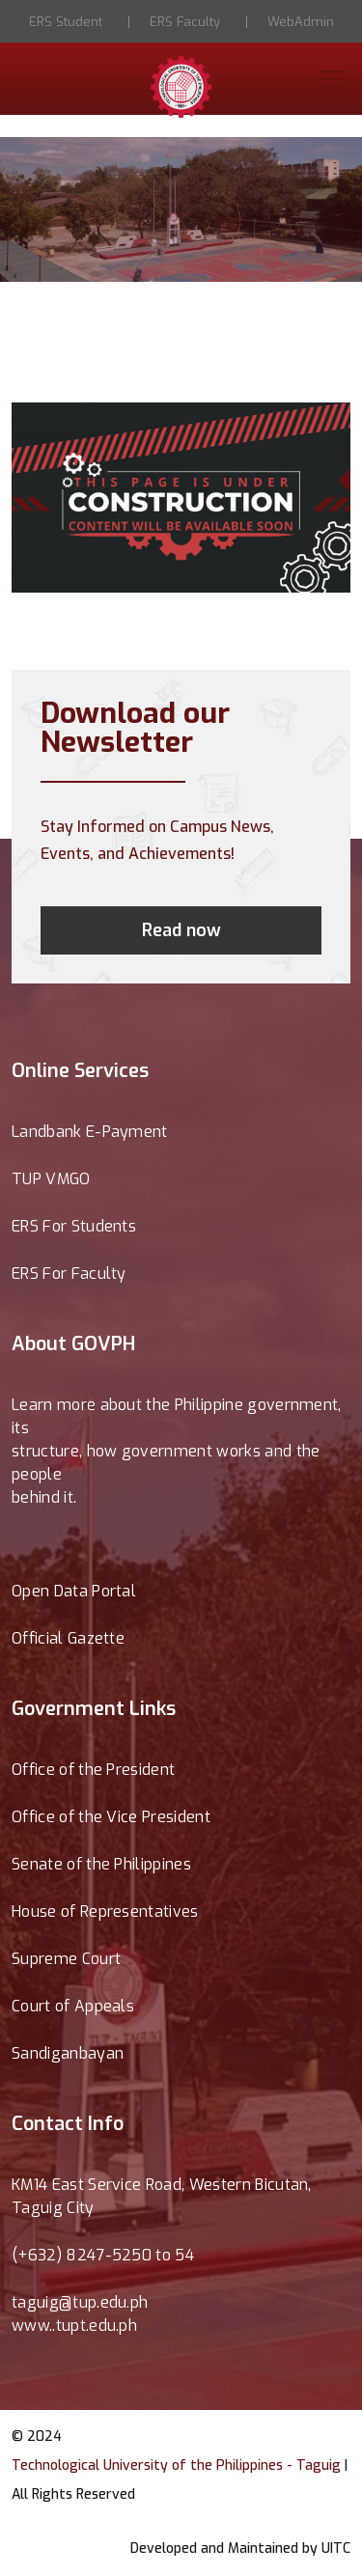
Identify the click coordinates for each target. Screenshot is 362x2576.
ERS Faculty (185, 22)
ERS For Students (74, 1226)
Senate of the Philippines (101, 1864)
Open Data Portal (74, 1591)
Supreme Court (66, 1959)
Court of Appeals (73, 2006)
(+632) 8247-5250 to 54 (103, 2255)
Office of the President (93, 1769)
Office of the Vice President (111, 1817)
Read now (181, 930)
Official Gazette (68, 1638)
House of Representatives (105, 1911)
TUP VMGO (51, 1179)
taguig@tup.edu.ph (80, 2302)
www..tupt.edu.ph (74, 2325)
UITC (335, 2548)
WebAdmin (300, 22)
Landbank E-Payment (90, 1132)
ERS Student (65, 22)
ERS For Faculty (69, 1273)
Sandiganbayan (68, 2053)
